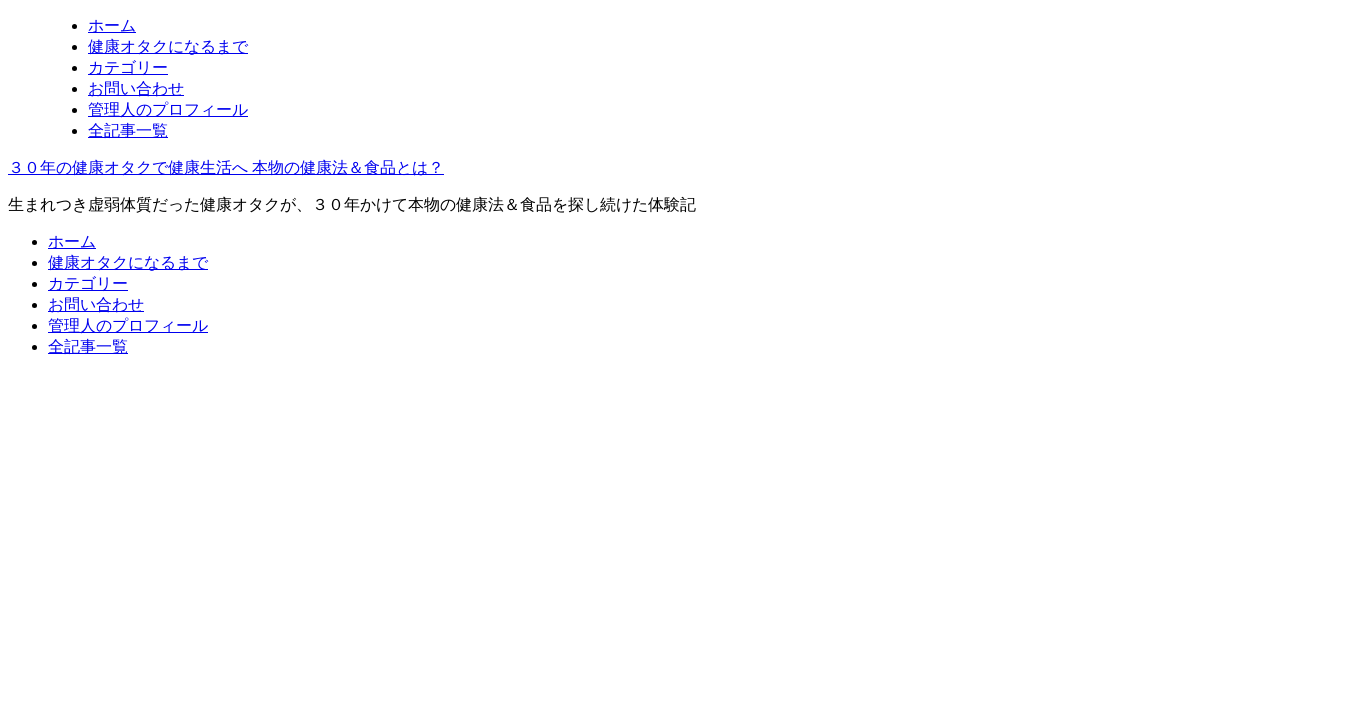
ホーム (112, 25)
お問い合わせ (136, 88)
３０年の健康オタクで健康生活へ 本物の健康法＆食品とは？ (226, 167)
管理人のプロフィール (168, 109)
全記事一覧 (128, 130)
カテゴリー (128, 67)
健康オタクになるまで (168, 46)
